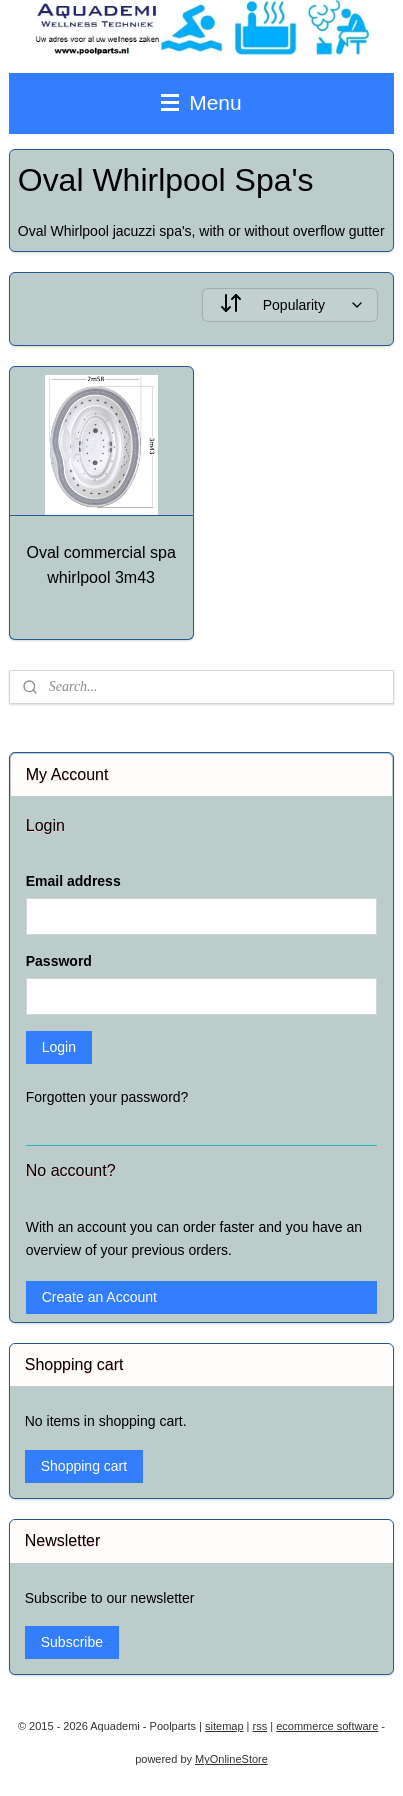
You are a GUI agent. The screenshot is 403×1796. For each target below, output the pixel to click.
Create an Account (99, 1297)
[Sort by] (290, 305)
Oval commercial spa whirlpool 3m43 (100, 565)
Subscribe (72, 1642)
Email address (73, 881)
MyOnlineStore (231, 1759)
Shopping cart (84, 1466)
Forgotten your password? (107, 1097)
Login (59, 1047)
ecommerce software (327, 1726)
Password (59, 961)
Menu (201, 102)
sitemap (224, 1726)
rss (260, 1726)
